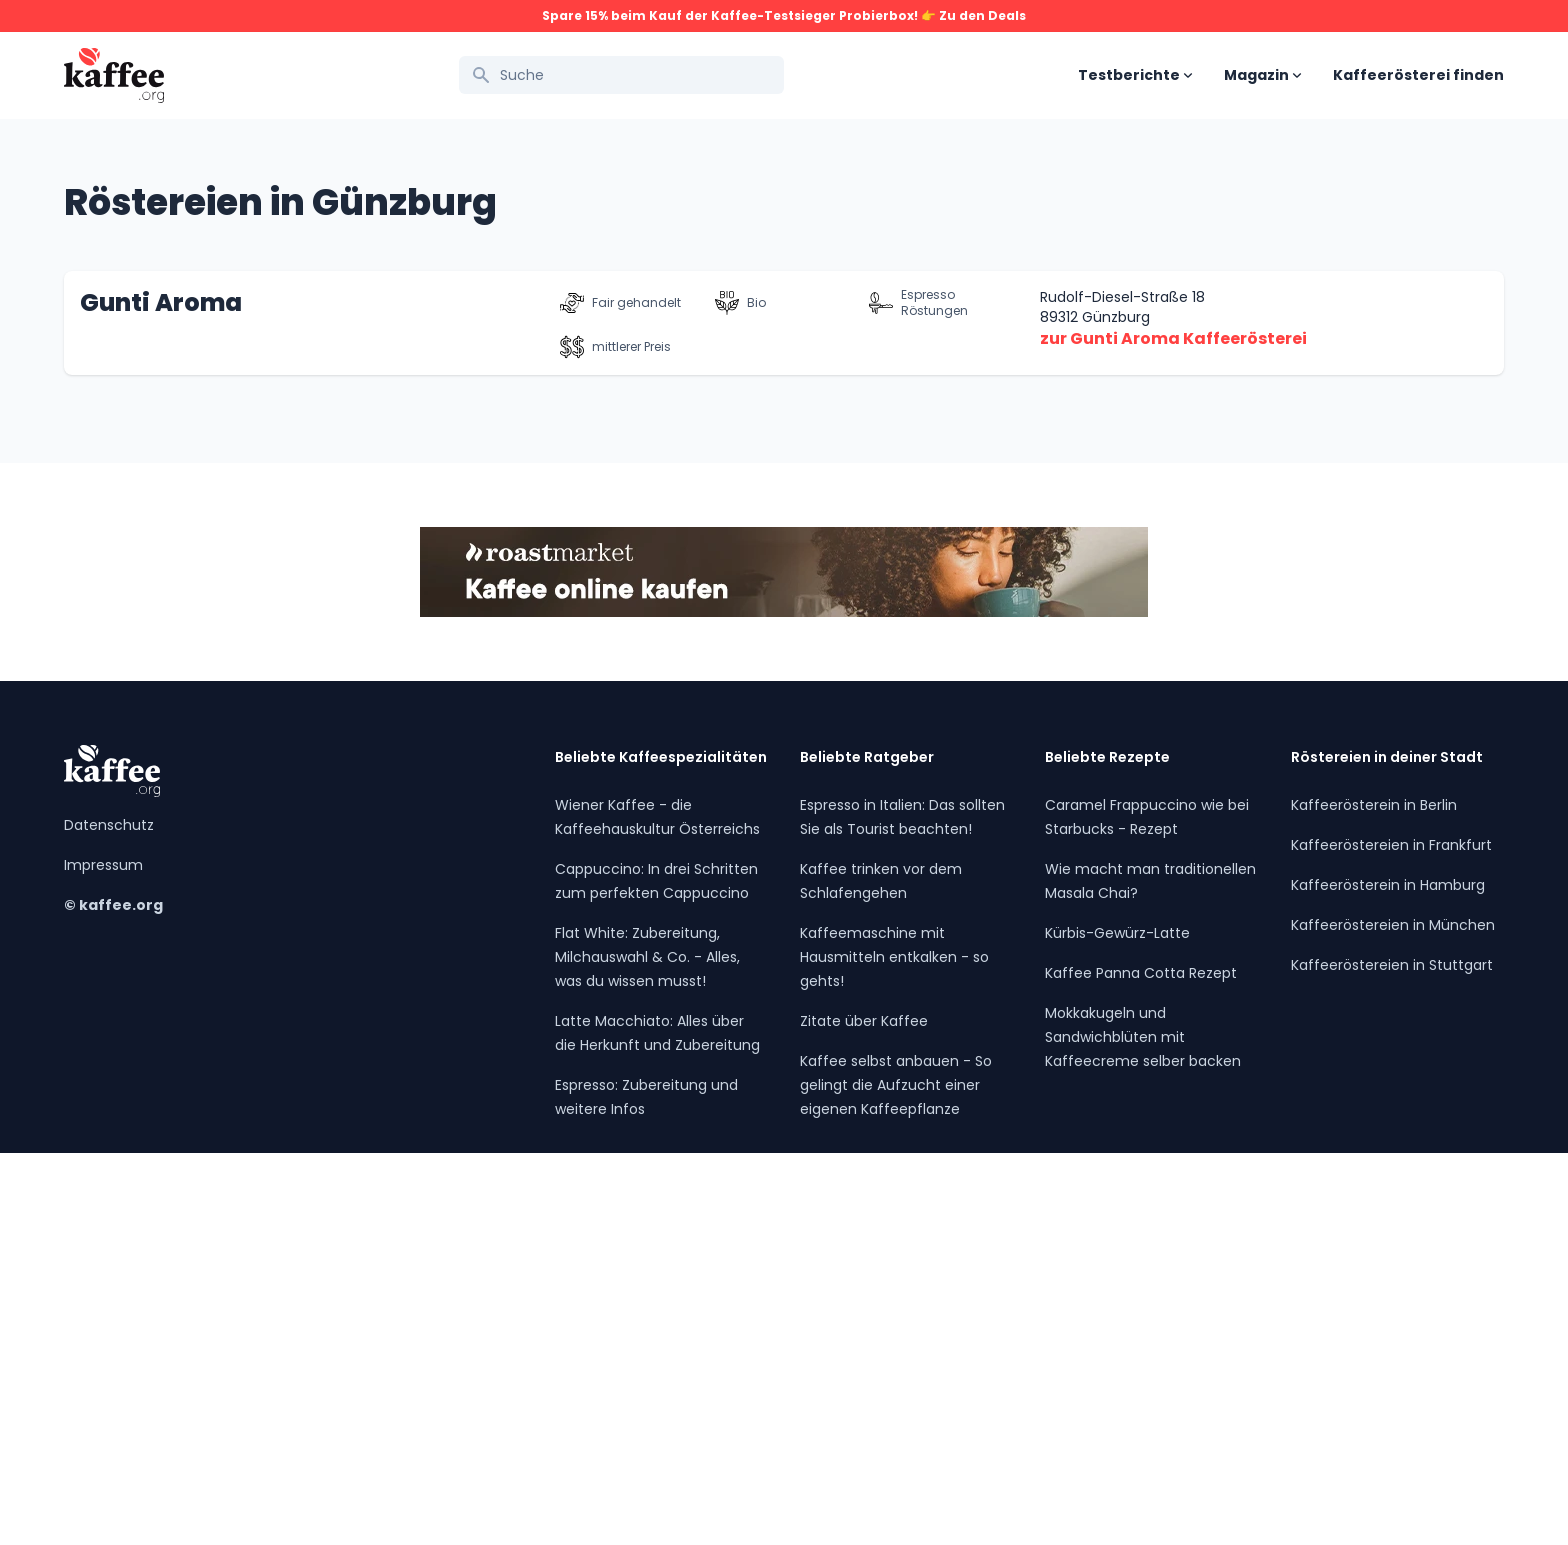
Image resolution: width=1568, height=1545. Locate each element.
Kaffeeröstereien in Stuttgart (1392, 1357)
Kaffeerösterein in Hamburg (1388, 1277)
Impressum (103, 1257)
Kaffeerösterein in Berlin (1374, 1197)
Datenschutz (109, 1217)
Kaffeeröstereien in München (1393, 1317)
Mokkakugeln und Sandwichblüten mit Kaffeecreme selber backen (1143, 1429)
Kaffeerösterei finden (1418, 75)
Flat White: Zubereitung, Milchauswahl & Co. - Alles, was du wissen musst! (647, 1349)
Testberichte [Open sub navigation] (1135, 75)
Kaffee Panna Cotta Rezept (1141, 1365)
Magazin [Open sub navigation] (1262, 75)
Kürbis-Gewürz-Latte (1117, 1325)
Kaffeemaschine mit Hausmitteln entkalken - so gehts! (894, 1349)
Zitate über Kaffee (864, 1413)
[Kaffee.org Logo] (114, 75)
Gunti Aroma (161, 694)
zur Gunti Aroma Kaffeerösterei (1173, 730)
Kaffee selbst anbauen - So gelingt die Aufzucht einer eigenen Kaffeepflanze (896, 1477)
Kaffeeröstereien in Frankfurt (1391, 1237)
